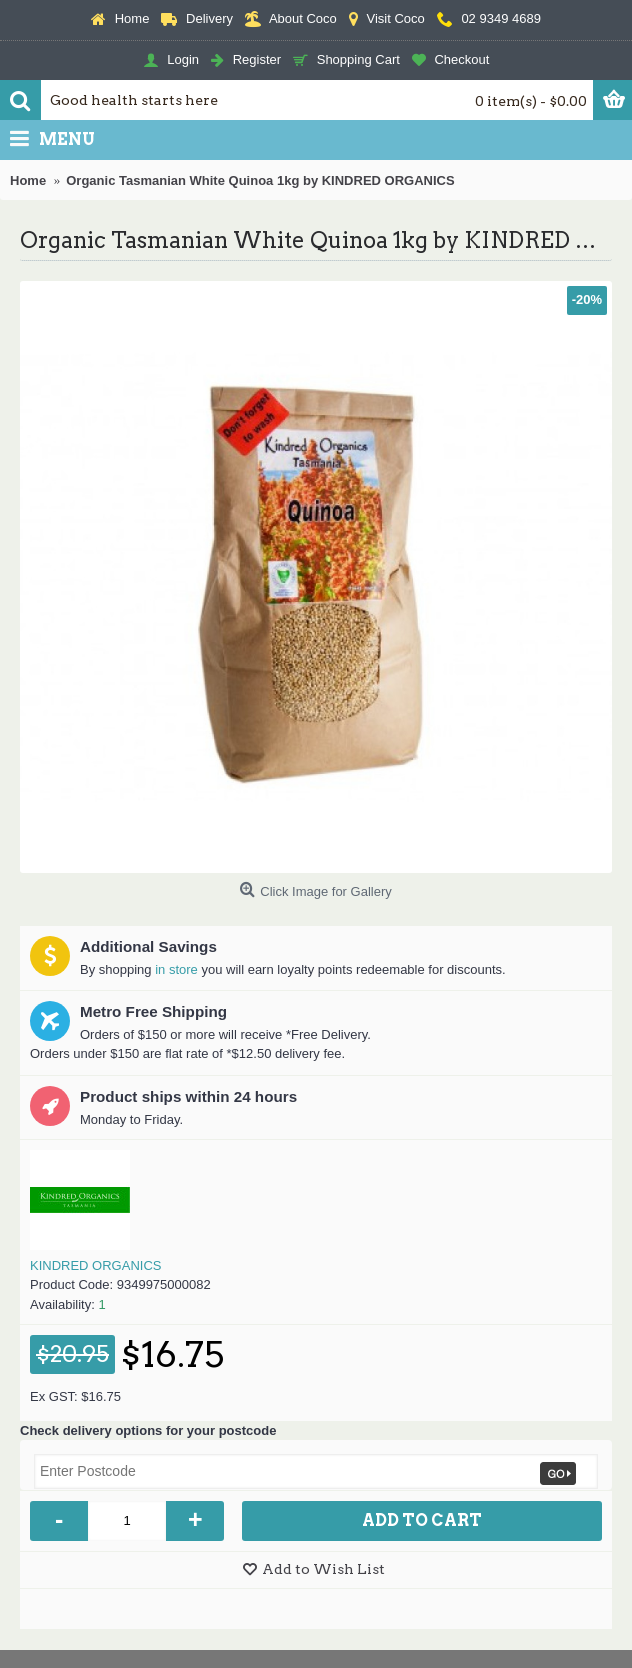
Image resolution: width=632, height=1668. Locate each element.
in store (176, 969)
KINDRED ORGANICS (95, 1265)
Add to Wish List (323, 1569)
